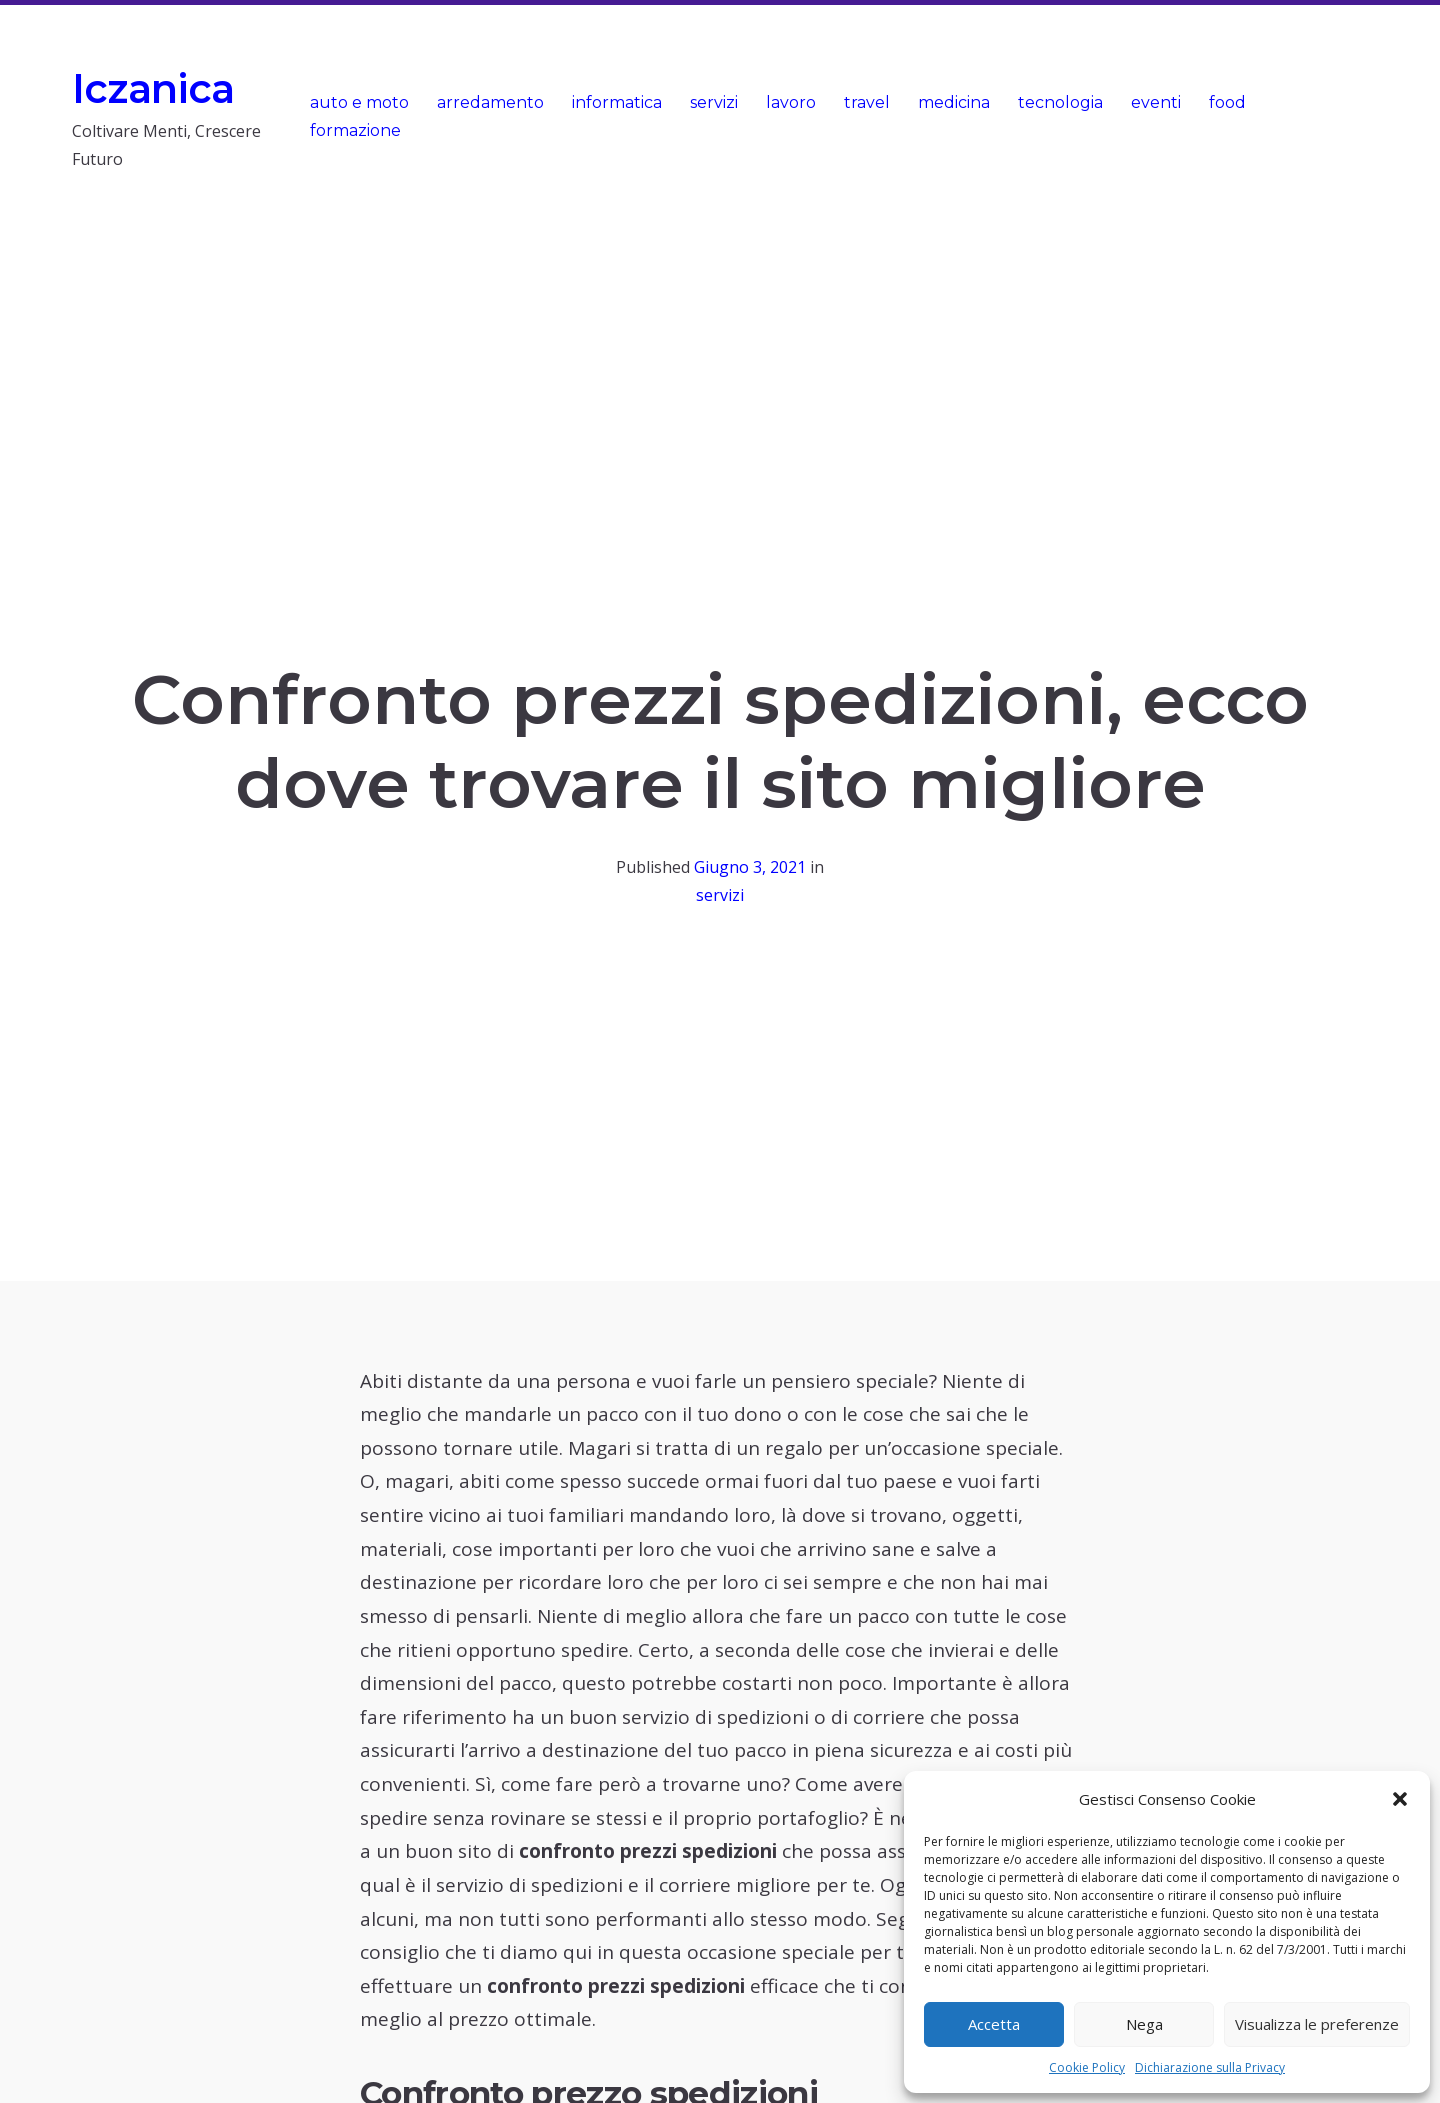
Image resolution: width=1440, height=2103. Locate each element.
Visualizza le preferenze (1317, 2024)
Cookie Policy (1087, 2067)
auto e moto (359, 102)
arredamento (490, 102)
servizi (714, 102)
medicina (954, 102)
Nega (1144, 2024)
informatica (617, 102)
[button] (1400, 1799)
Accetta (994, 2024)
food (1227, 102)
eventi (1156, 102)
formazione (355, 130)
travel (867, 102)
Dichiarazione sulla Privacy (1210, 2067)
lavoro (791, 102)
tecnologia (1060, 102)
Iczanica (153, 88)
